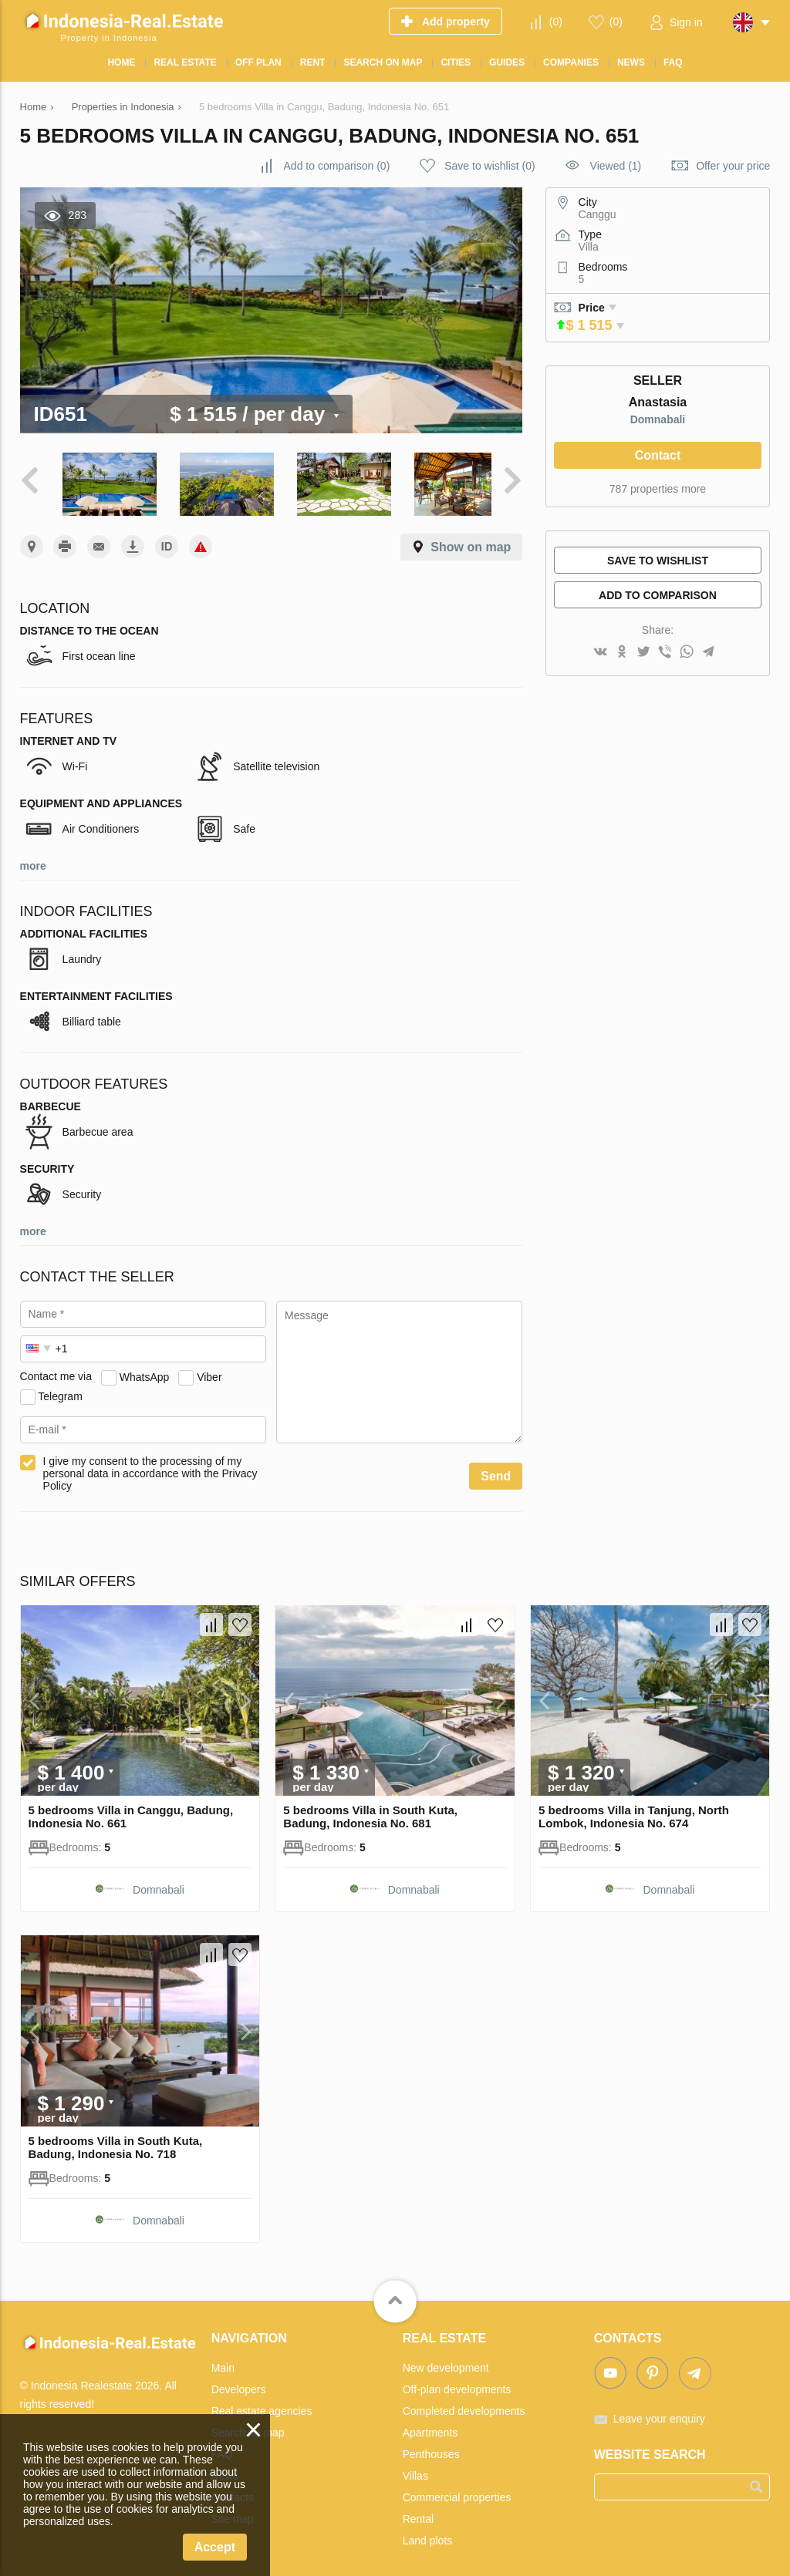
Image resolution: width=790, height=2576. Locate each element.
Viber (209, 1371)
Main (223, 2362)
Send (496, 1471)
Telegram (60, 1391)
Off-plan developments (457, 2384)
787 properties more (657, 489)
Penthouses (431, 2449)
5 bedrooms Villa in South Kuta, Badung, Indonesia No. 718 (116, 2142)
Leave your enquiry (659, 2413)
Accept (214, 2547)
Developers (238, 2384)
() (555, 21)
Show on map (470, 542)
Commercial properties (457, 2492)
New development (446, 2362)
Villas (415, 2470)
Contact (658, 455)
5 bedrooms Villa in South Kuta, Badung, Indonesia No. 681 (370, 1812)
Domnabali (658, 419)
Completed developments (464, 2405)
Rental (418, 2513)
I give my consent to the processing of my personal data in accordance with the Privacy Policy (150, 1468)
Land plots (428, 2535)
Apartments (430, 2427)
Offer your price (733, 166)
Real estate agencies (261, 2405)
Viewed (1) (616, 166)
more (33, 861)
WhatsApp (145, 1371)
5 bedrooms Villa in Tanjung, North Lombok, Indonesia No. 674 (633, 1812)
